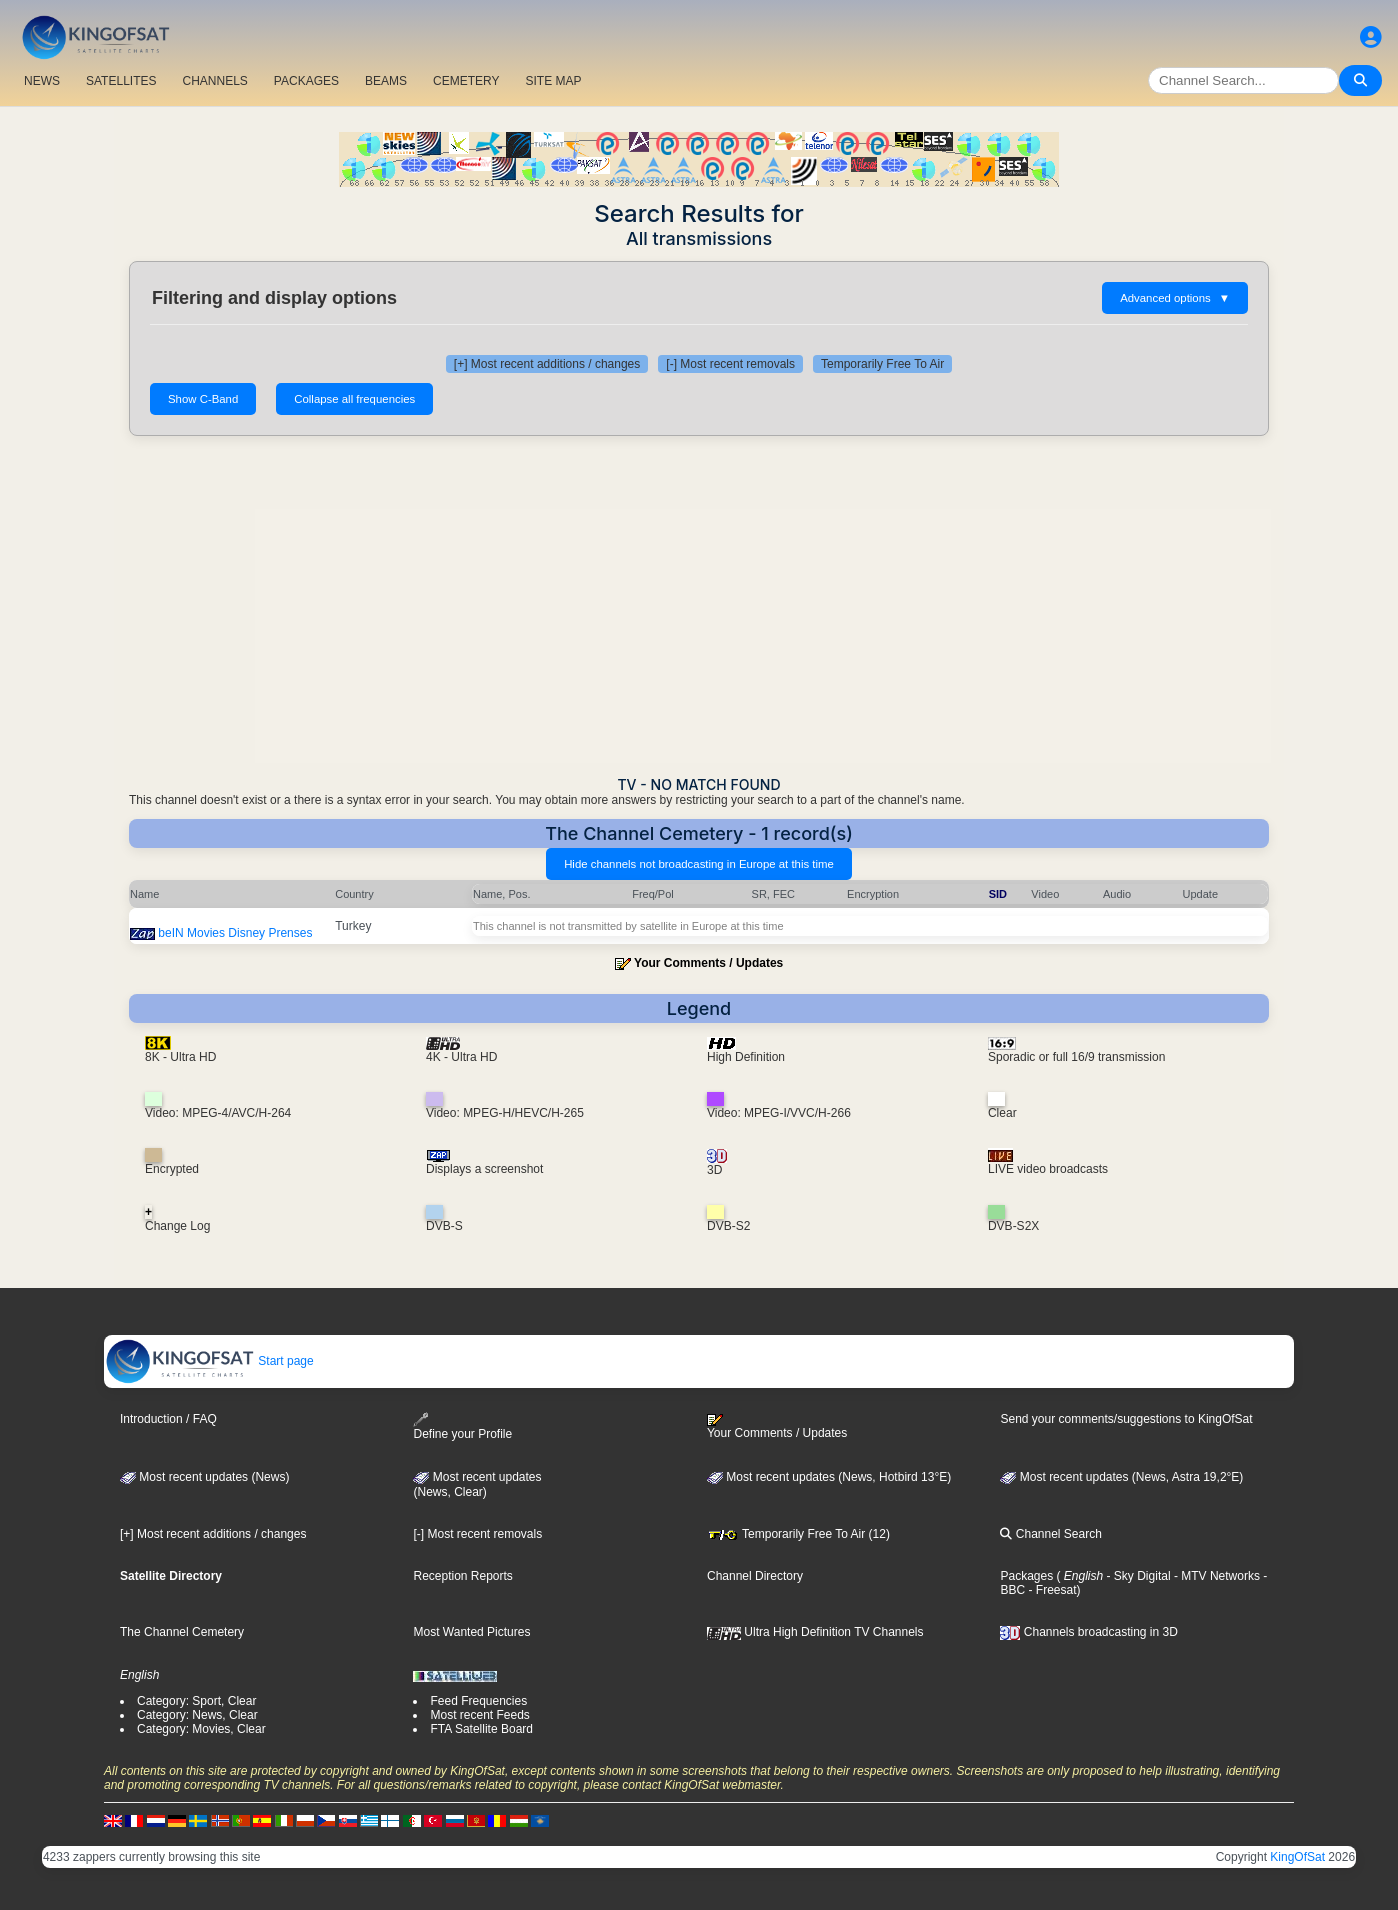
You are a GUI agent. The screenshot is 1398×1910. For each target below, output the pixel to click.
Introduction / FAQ (168, 1419)
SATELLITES (121, 81)
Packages (1026, 1576)
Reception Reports (462, 1576)
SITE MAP (553, 81)
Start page (209, 1361)
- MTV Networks (1215, 1576)
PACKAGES (306, 81)
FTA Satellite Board (481, 1729)
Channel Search (1050, 1534)
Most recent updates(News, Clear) (477, 1485)
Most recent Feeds (479, 1715)
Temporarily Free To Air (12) (798, 1534)
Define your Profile (462, 1426)
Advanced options (1175, 298)
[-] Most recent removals (730, 364)
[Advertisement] (699, 606)
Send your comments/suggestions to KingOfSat (1126, 1419)
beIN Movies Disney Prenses (235, 933)
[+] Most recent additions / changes (547, 364)
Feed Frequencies (478, 1701)
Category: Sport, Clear (196, 1701)
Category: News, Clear (197, 1715)
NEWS (42, 81)
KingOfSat (1297, 1857)
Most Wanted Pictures (471, 1632)
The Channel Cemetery (182, 1632)
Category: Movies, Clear (201, 1729)
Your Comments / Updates (708, 963)
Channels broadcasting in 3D (1088, 1632)
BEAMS (386, 81)
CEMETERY (466, 81)
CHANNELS (214, 81)
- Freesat (1050, 1590)
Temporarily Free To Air (882, 364)
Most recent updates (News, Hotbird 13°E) (829, 1477)
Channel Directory (755, 1576)
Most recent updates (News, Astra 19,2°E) (1121, 1477)
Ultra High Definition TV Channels (815, 1632)
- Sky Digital (1136, 1576)
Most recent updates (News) (204, 1477)
